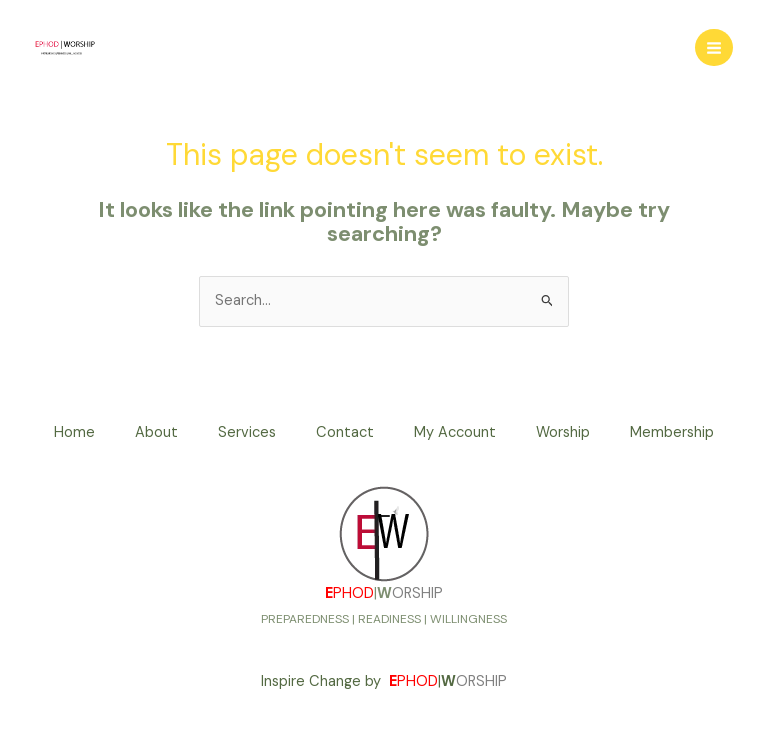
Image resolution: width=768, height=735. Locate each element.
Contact (345, 432)
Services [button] (247, 432)
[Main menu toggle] (714, 48)
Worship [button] (563, 432)
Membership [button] (672, 432)
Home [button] (74, 432)
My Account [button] (455, 432)
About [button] (156, 432)
